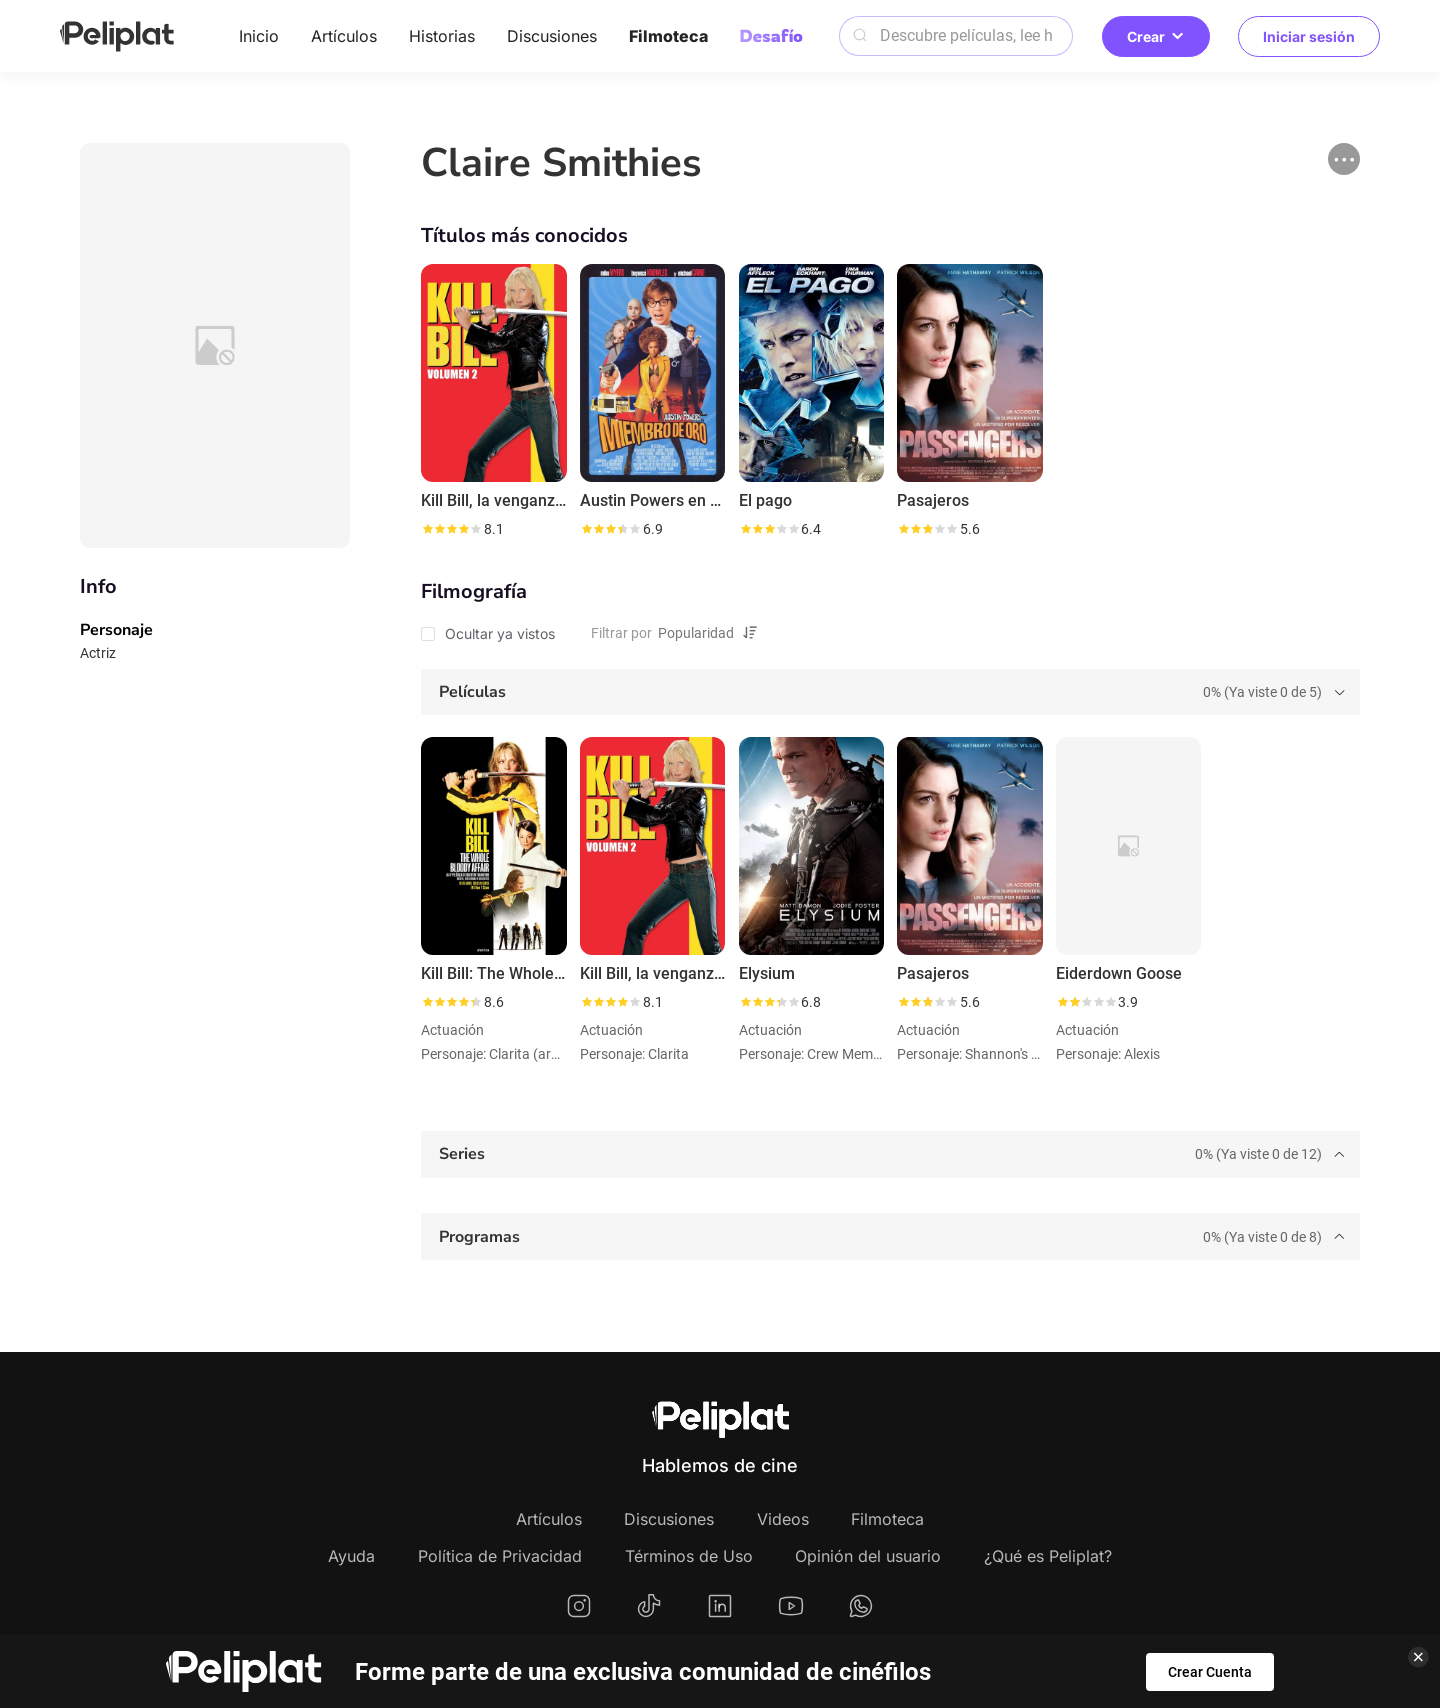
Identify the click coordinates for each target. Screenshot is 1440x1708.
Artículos (344, 36)
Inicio (259, 36)
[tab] (890, 692)
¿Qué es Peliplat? (1048, 1556)
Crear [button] (1156, 36)
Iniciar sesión (1309, 36)
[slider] (451, 529)
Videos (783, 1519)
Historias (442, 36)
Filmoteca (668, 36)
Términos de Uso (689, 1556)
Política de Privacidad (500, 1556)
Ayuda (351, 1556)
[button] (1344, 159)
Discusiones (552, 36)
